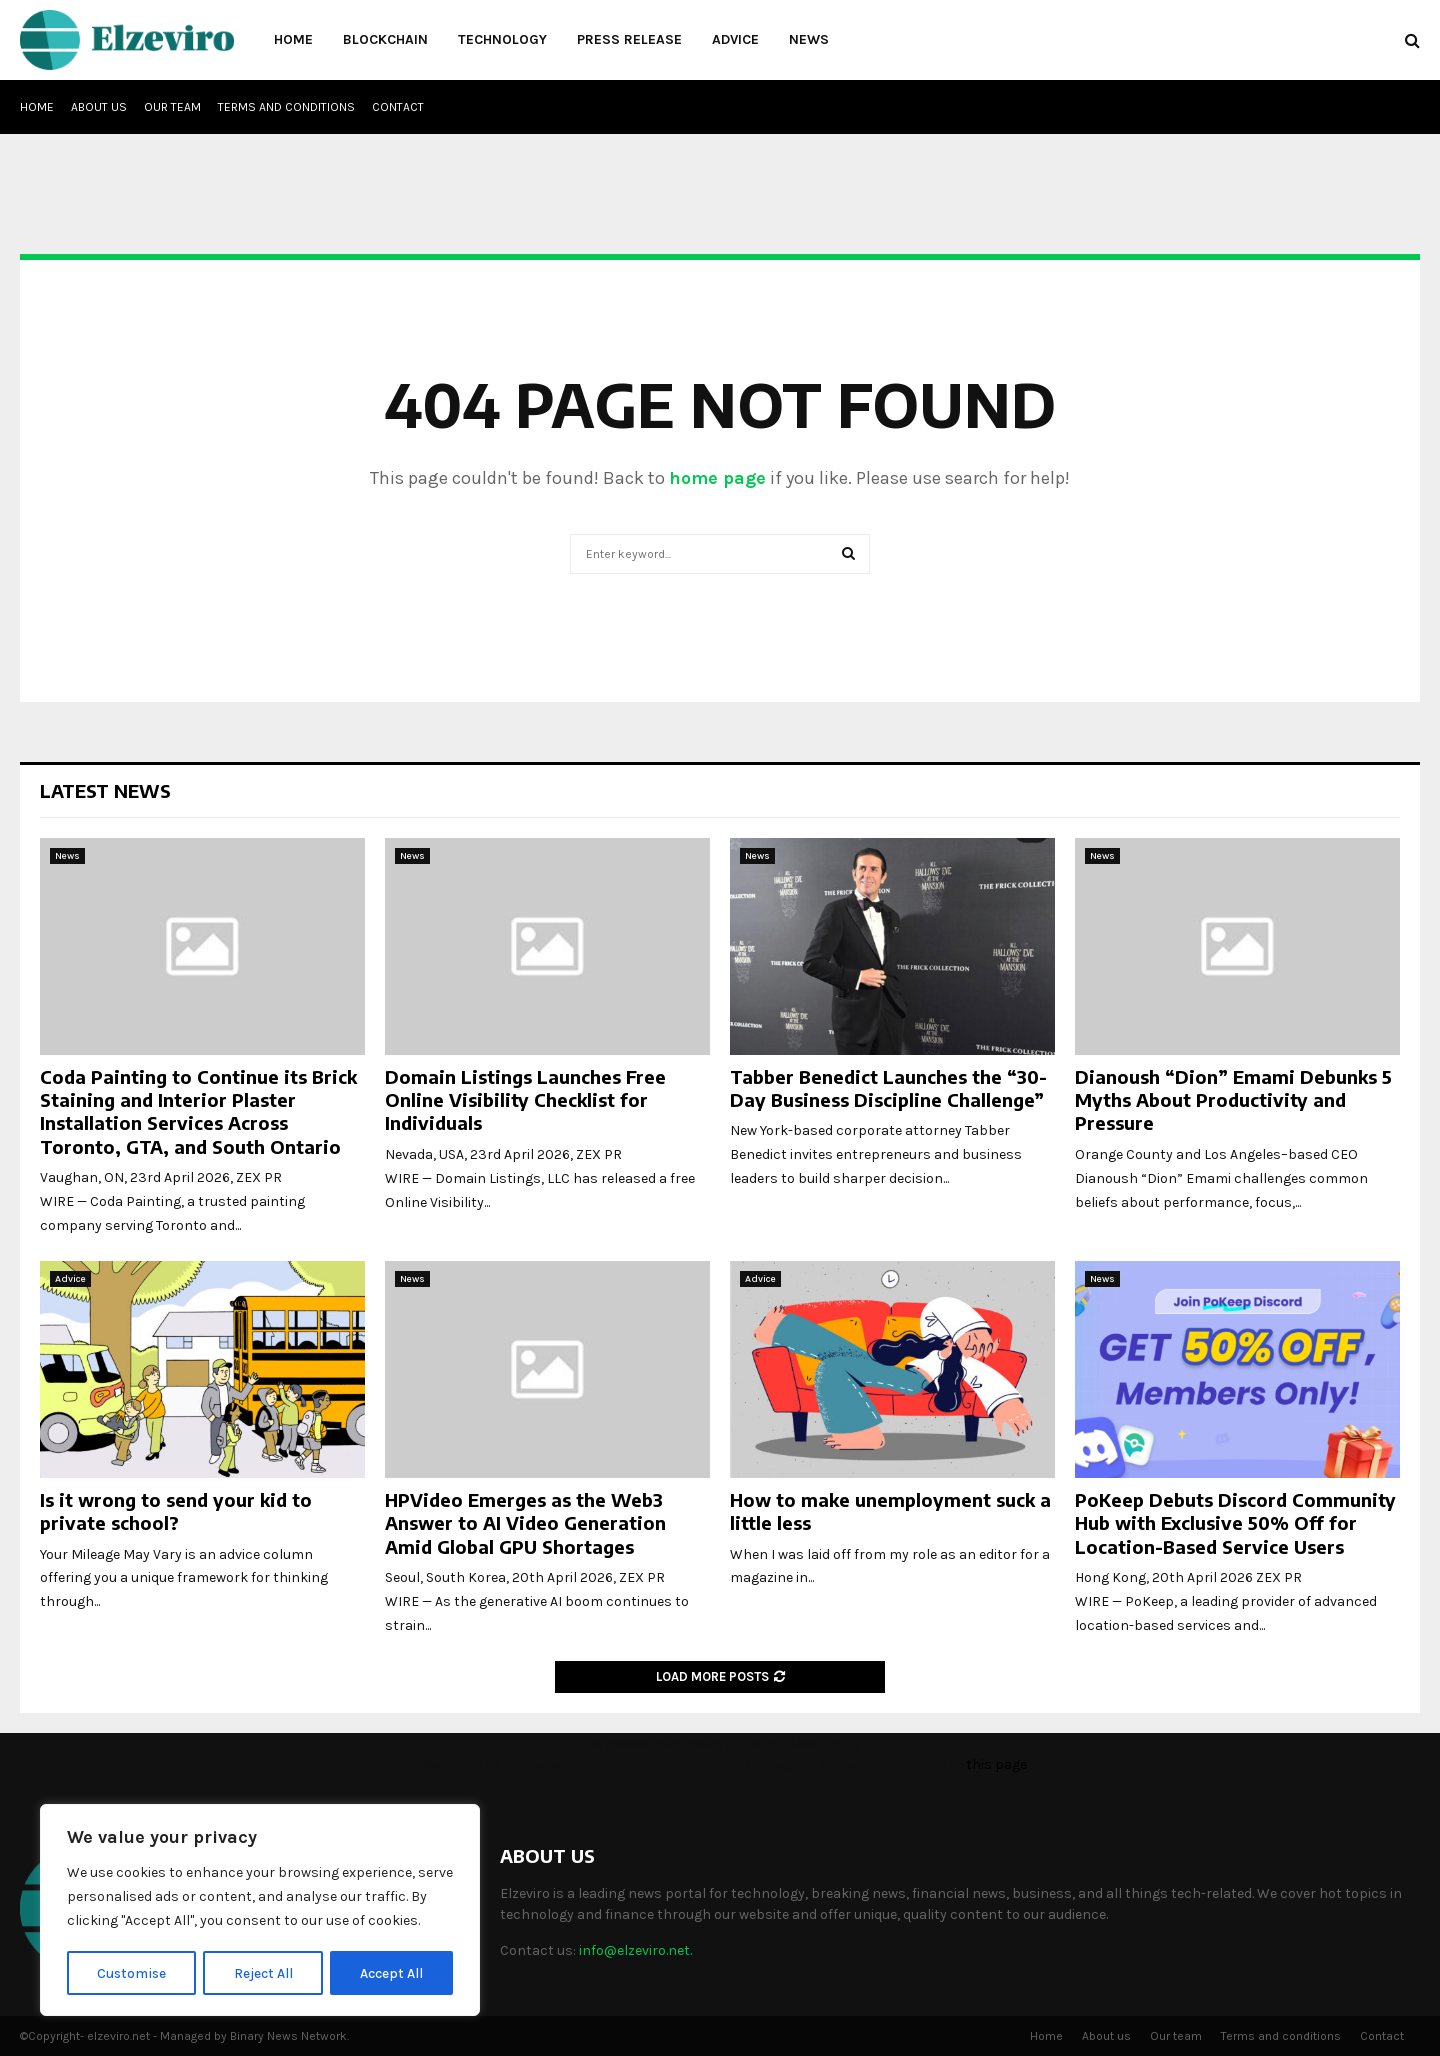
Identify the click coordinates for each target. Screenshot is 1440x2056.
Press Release (629, 39)
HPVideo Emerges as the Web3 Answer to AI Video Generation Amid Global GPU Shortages (525, 1523)
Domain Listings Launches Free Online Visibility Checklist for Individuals (525, 1100)
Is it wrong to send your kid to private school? (176, 1511)
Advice (735, 39)
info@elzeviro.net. (635, 1950)
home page (717, 478)
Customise (131, 1972)
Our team (172, 107)
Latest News (105, 790)
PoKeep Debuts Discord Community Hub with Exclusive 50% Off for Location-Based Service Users (1235, 1523)
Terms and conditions (286, 107)
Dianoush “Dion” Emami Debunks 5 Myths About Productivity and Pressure (1233, 1100)
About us (99, 107)
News (809, 39)
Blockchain (385, 39)
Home (293, 39)
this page (996, 1764)
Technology (502, 39)
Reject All (263, 1972)
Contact (398, 107)
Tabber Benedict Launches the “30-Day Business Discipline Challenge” (888, 1088)
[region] (260, 1911)
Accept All (391, 1972)
